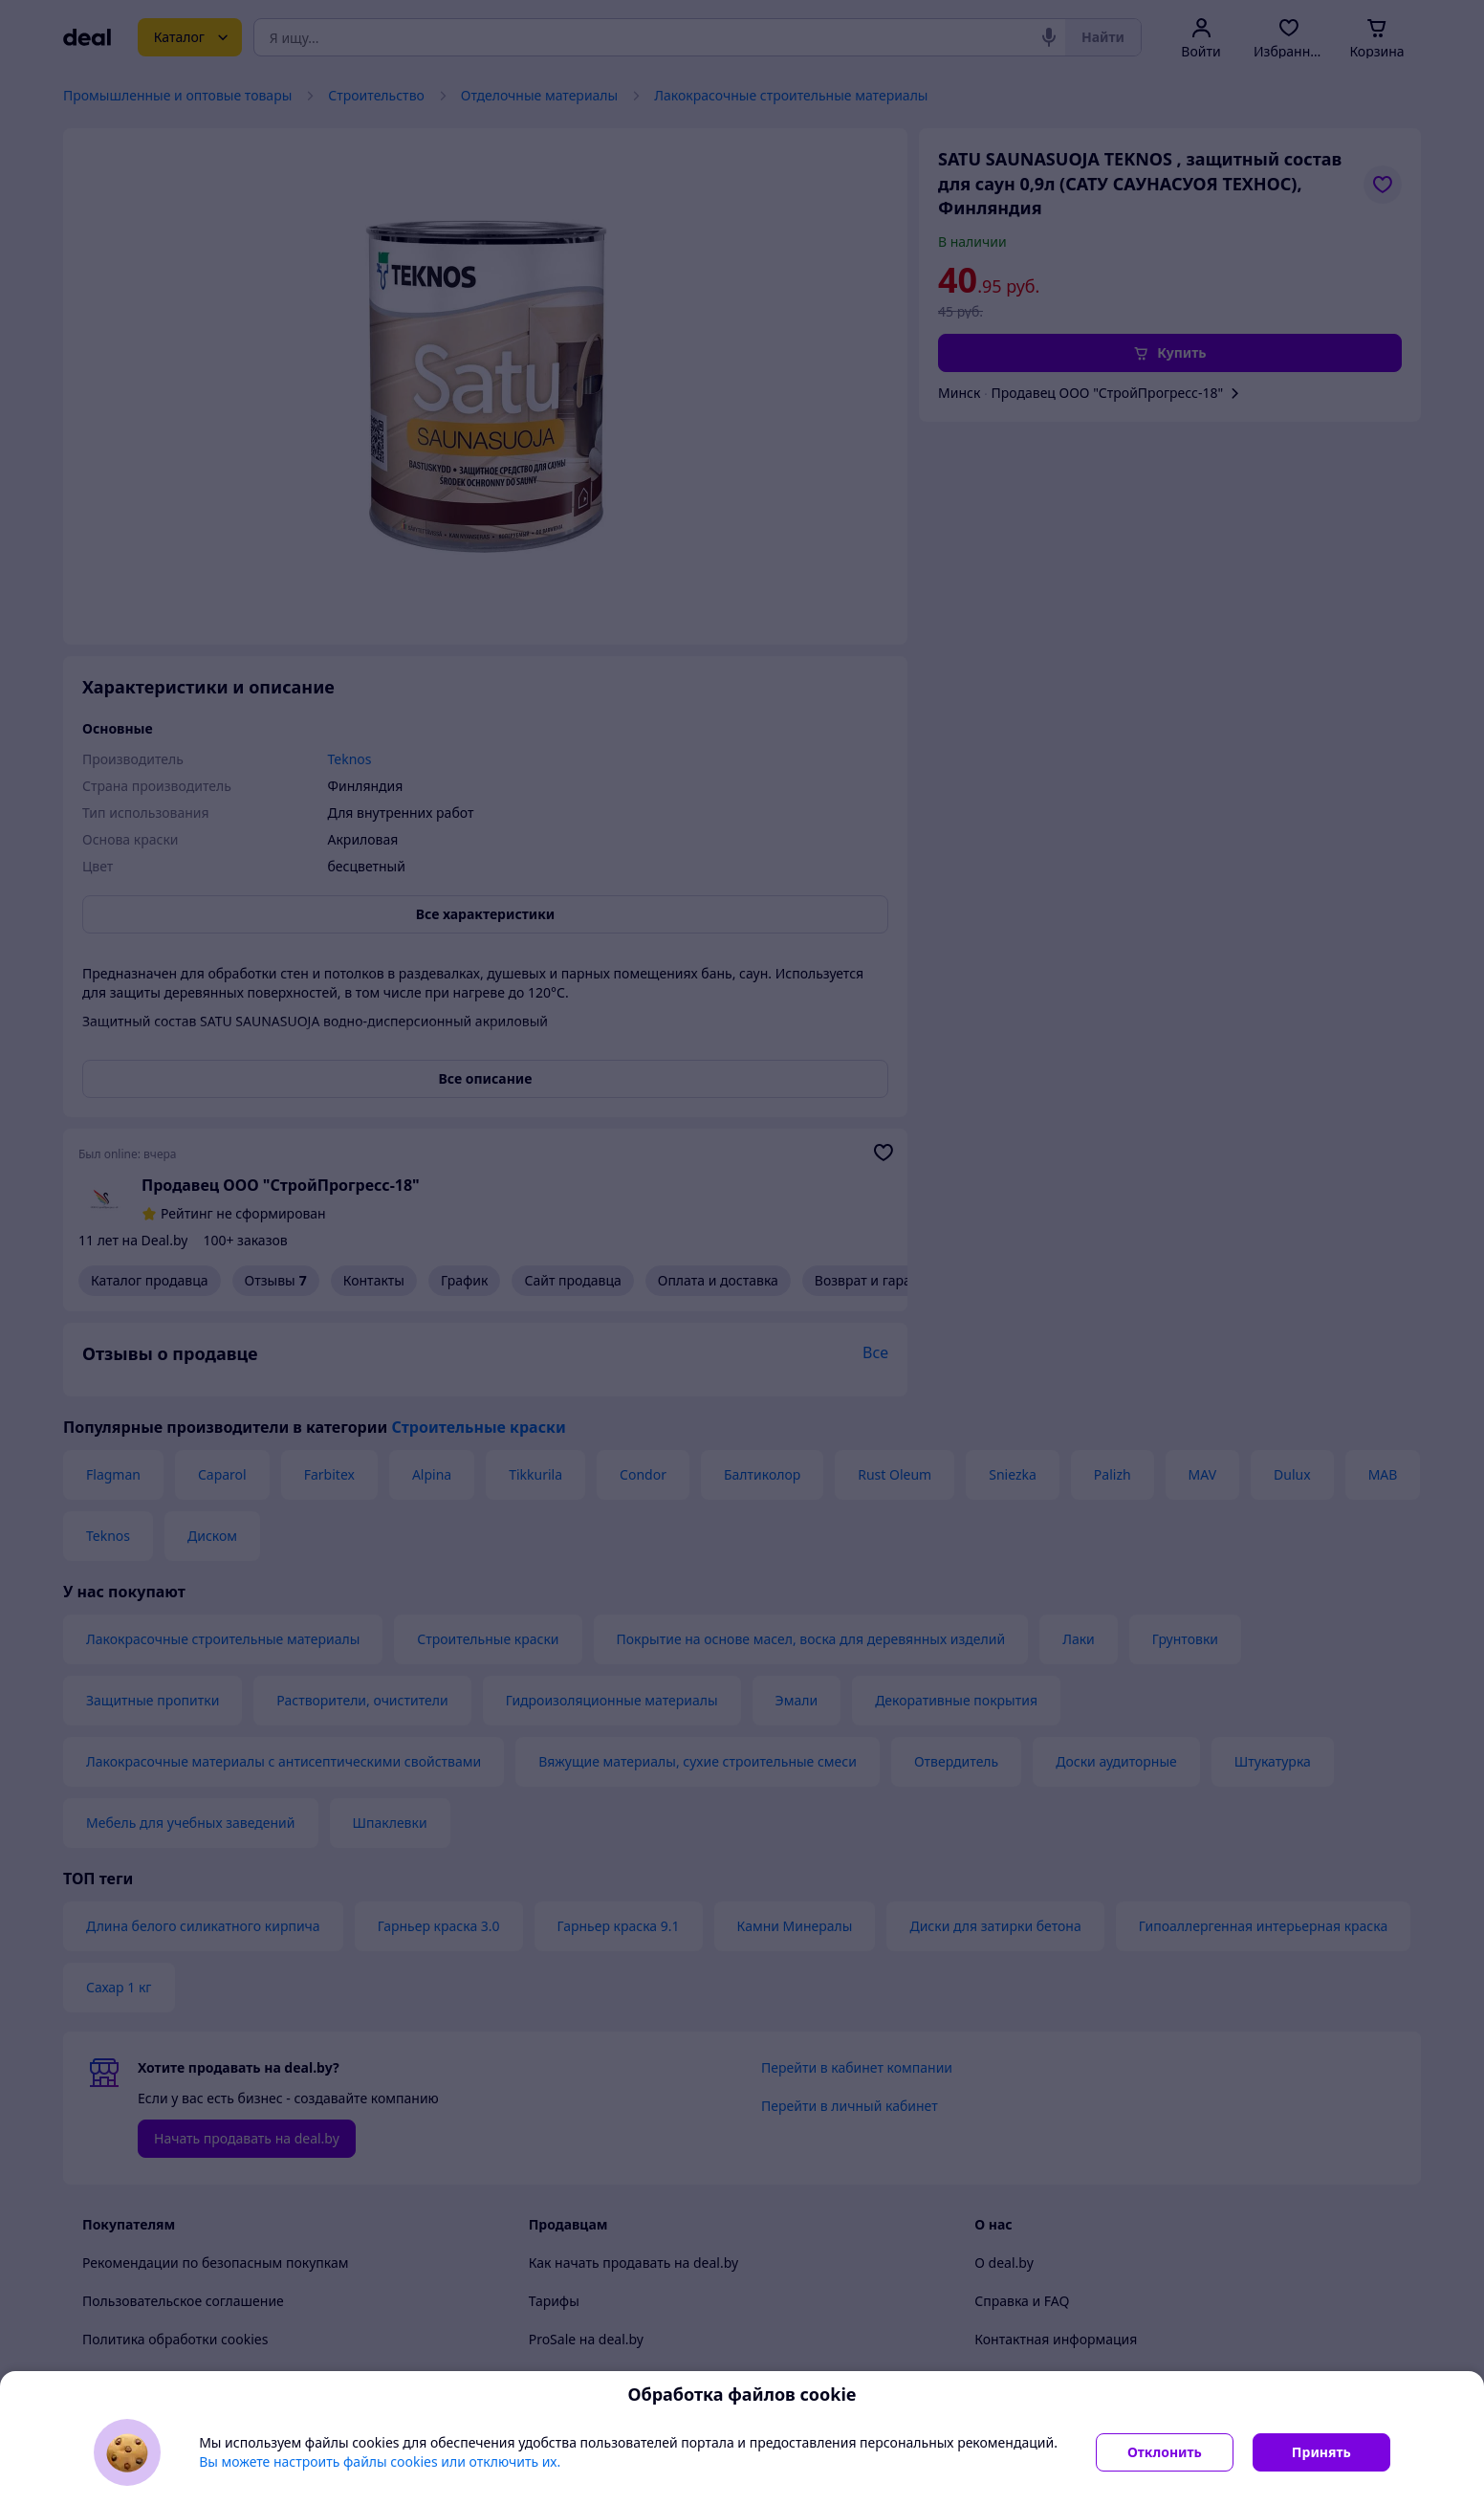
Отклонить (1164, 2452)
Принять (1321, 2452)
